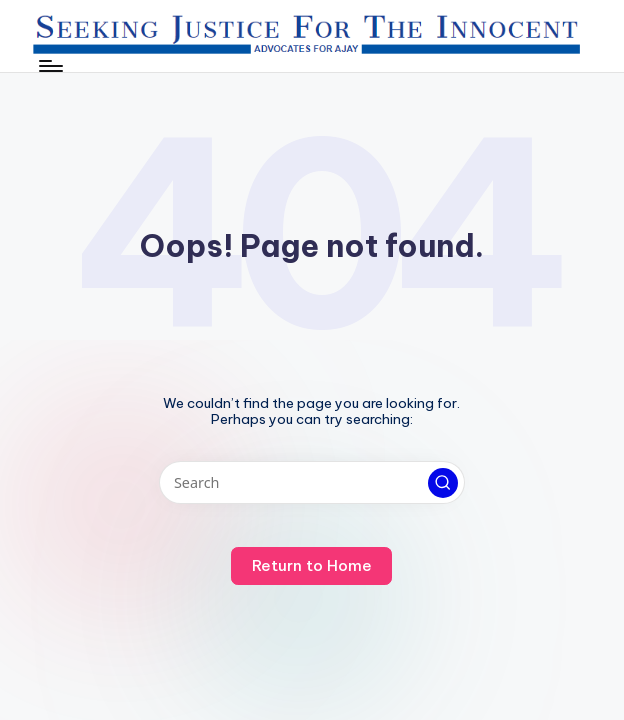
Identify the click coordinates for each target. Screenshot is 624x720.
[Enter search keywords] (311, 482)
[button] (443, 483)
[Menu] (49, 66)
